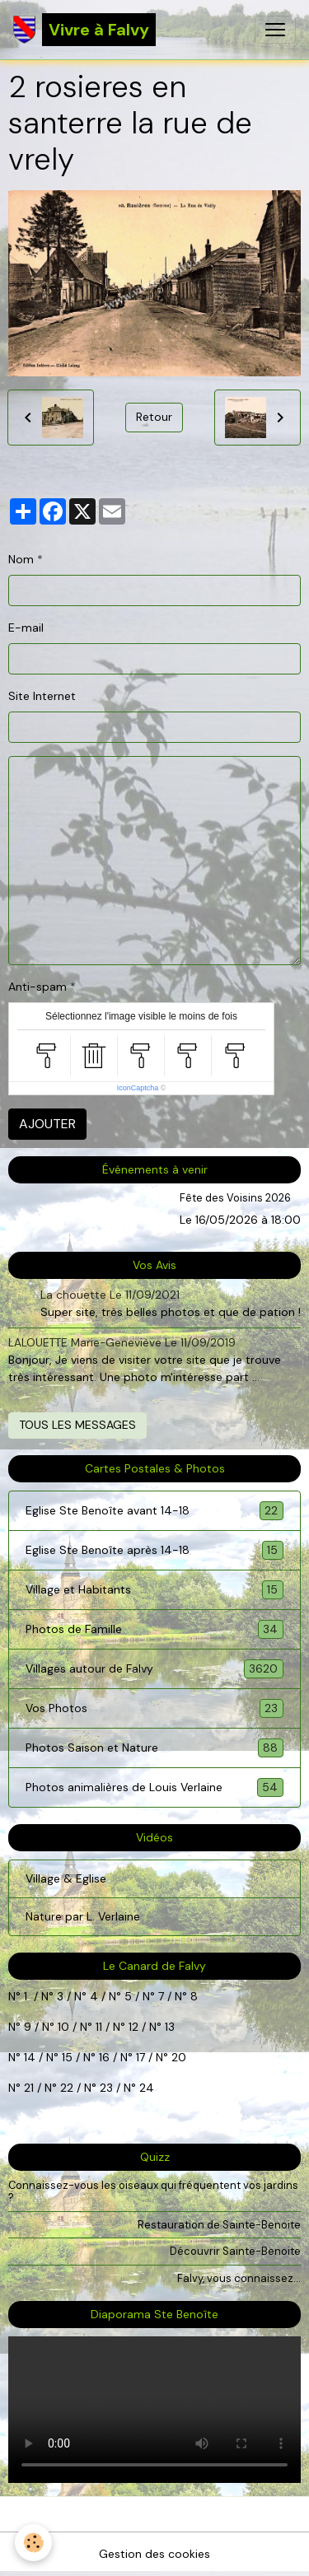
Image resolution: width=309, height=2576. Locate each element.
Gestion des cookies (154, 2553)
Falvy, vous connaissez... (239, 2278)
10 (61, 2026)
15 (67, 2057)
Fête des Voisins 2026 (235, 1198)
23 (106, 2087)
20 (177, 2057)
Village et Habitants (154, 1589)
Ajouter (47, 1123)
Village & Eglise (66, 1878)
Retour (154, 416)
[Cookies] (33, 2542)
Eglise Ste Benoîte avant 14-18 (154, 1510)
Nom (21, 559)
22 (65, 2087)
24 (145, 2087)
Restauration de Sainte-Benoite (219, 2225)
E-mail (26, 627)
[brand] (84, 29)
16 (104, 2057)
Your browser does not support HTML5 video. (154, 2409)
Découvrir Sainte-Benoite (235, 2251)
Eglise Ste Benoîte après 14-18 (154, 1550)
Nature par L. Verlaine (83, 1916)
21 (30, 2087)
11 (97, 2026)
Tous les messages (77, 1424)
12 (135, 2026)
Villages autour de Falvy (154, 1668)
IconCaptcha (138, 1088)
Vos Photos (154, 1708)
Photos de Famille (154, 1629)
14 (29, 2057)
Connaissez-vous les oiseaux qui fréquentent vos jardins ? (153, 2191)
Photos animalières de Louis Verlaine (154, 1787)
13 (170, 2026)
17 (140, 2057)
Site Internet (42, 695)
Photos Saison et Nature (154, 1747)
